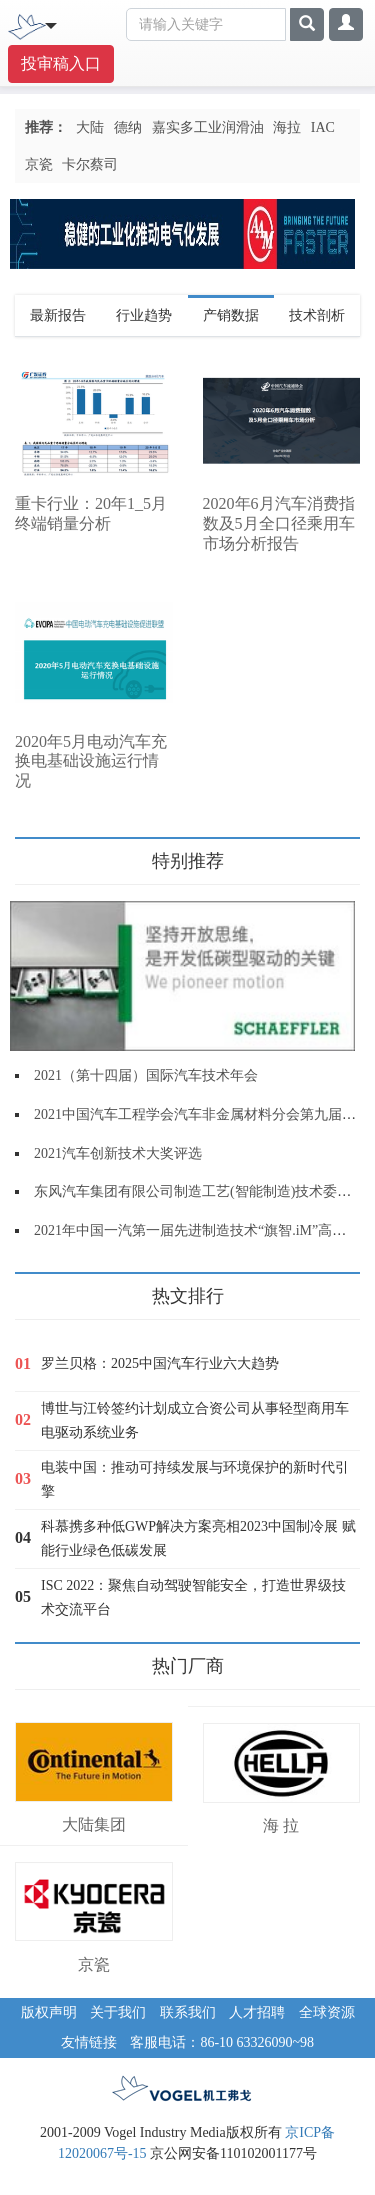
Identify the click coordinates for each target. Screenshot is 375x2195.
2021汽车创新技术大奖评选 (118, 1153)
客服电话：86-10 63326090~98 (222, 2042)
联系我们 (188, 2012)
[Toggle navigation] (51, 24)
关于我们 (118, 2012)
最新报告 (58, 315)
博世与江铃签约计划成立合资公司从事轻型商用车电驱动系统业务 (195, 1420)
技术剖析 (317, 315)
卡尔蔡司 (90, 164)
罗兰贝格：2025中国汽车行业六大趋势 (160, 1363)
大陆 (90, 127)
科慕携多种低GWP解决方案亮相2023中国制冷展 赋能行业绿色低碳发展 (198, 1538)
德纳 (128, 127)
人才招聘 (257, 2012)
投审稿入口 (61, 63)
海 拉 (281, 1825)
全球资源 (327, 2012)
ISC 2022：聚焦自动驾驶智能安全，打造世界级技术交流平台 (193, 1597)
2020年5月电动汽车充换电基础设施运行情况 (91, 761)
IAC (323, 127)
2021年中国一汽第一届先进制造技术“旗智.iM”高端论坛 (204, 1230)
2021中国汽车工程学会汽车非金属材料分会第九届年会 (202, 1114)
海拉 (287, 127)
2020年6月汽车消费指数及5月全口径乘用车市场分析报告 (279, 523)
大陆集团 (94, 1824)
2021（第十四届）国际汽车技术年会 (146, 1075)
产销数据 (231, 315)
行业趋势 (144, 315)
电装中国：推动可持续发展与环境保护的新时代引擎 (195, 1479)
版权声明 (49, 2012)
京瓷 (39, 164)
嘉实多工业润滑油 (208, 127)
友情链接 (89, 2042)
